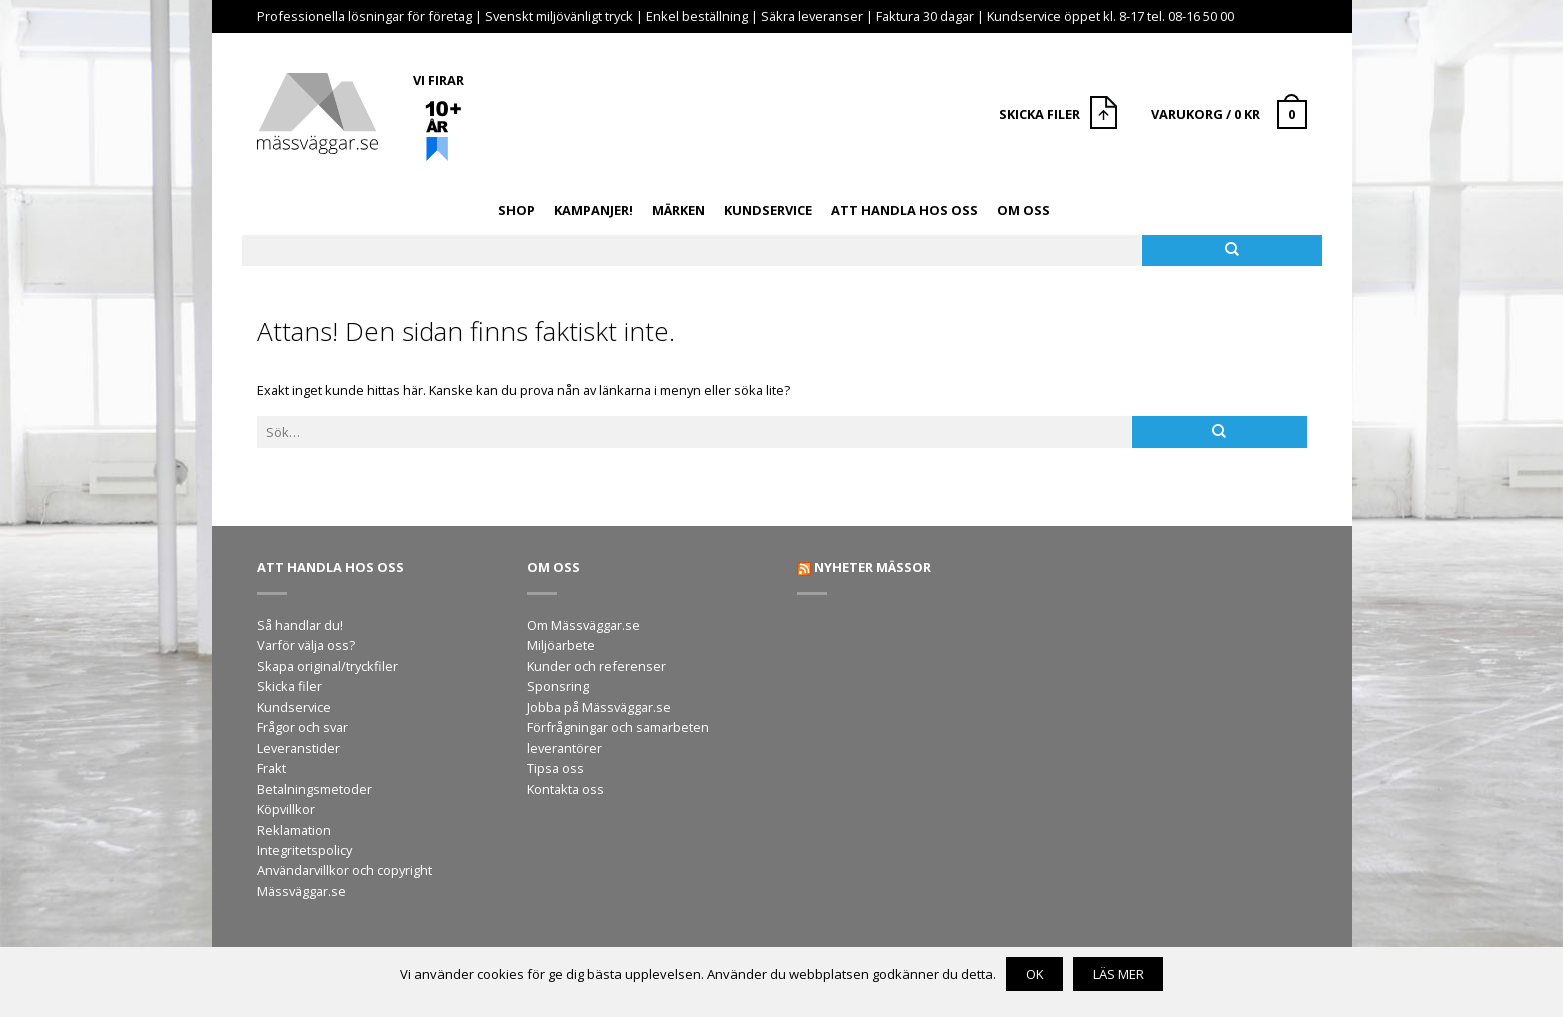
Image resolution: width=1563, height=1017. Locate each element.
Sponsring (558, 686)
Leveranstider (298, 748)
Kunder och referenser (596, 666)
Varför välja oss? (306, 645)
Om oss (1023, 210)
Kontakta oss (565, 789)
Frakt (271, 768)
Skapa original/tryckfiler (327, 666)
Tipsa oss (555, 768)
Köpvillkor (286, 809)
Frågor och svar (302, 727)
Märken (678, 210)
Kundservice (768, 210)
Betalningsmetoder (314, 789)
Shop (516, 210)
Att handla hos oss (904, 210)
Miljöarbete (561, 645)
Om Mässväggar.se (583, 625)
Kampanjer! (593, 210)
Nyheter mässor (872, 567)
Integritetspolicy (304, 850)
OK (1035, 974)
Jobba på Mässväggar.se (599, 707)
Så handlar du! (300, 625)
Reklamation (294, 830)
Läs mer (1118, 974)
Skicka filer (289, 686)
